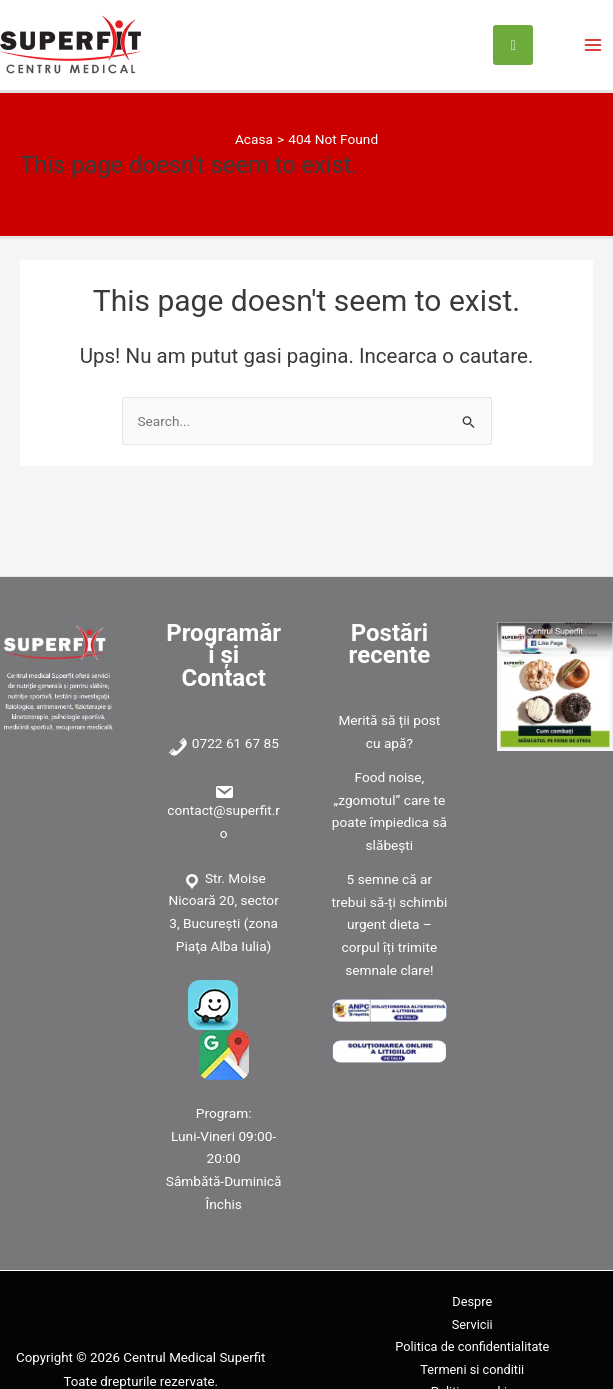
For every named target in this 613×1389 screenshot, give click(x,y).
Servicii (472, 1324)
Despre (472, 1301)
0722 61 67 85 (235, 743)
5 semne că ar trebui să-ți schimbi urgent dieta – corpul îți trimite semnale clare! (390, 924)
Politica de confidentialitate (472, 1346)
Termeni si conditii (472, 1369)
